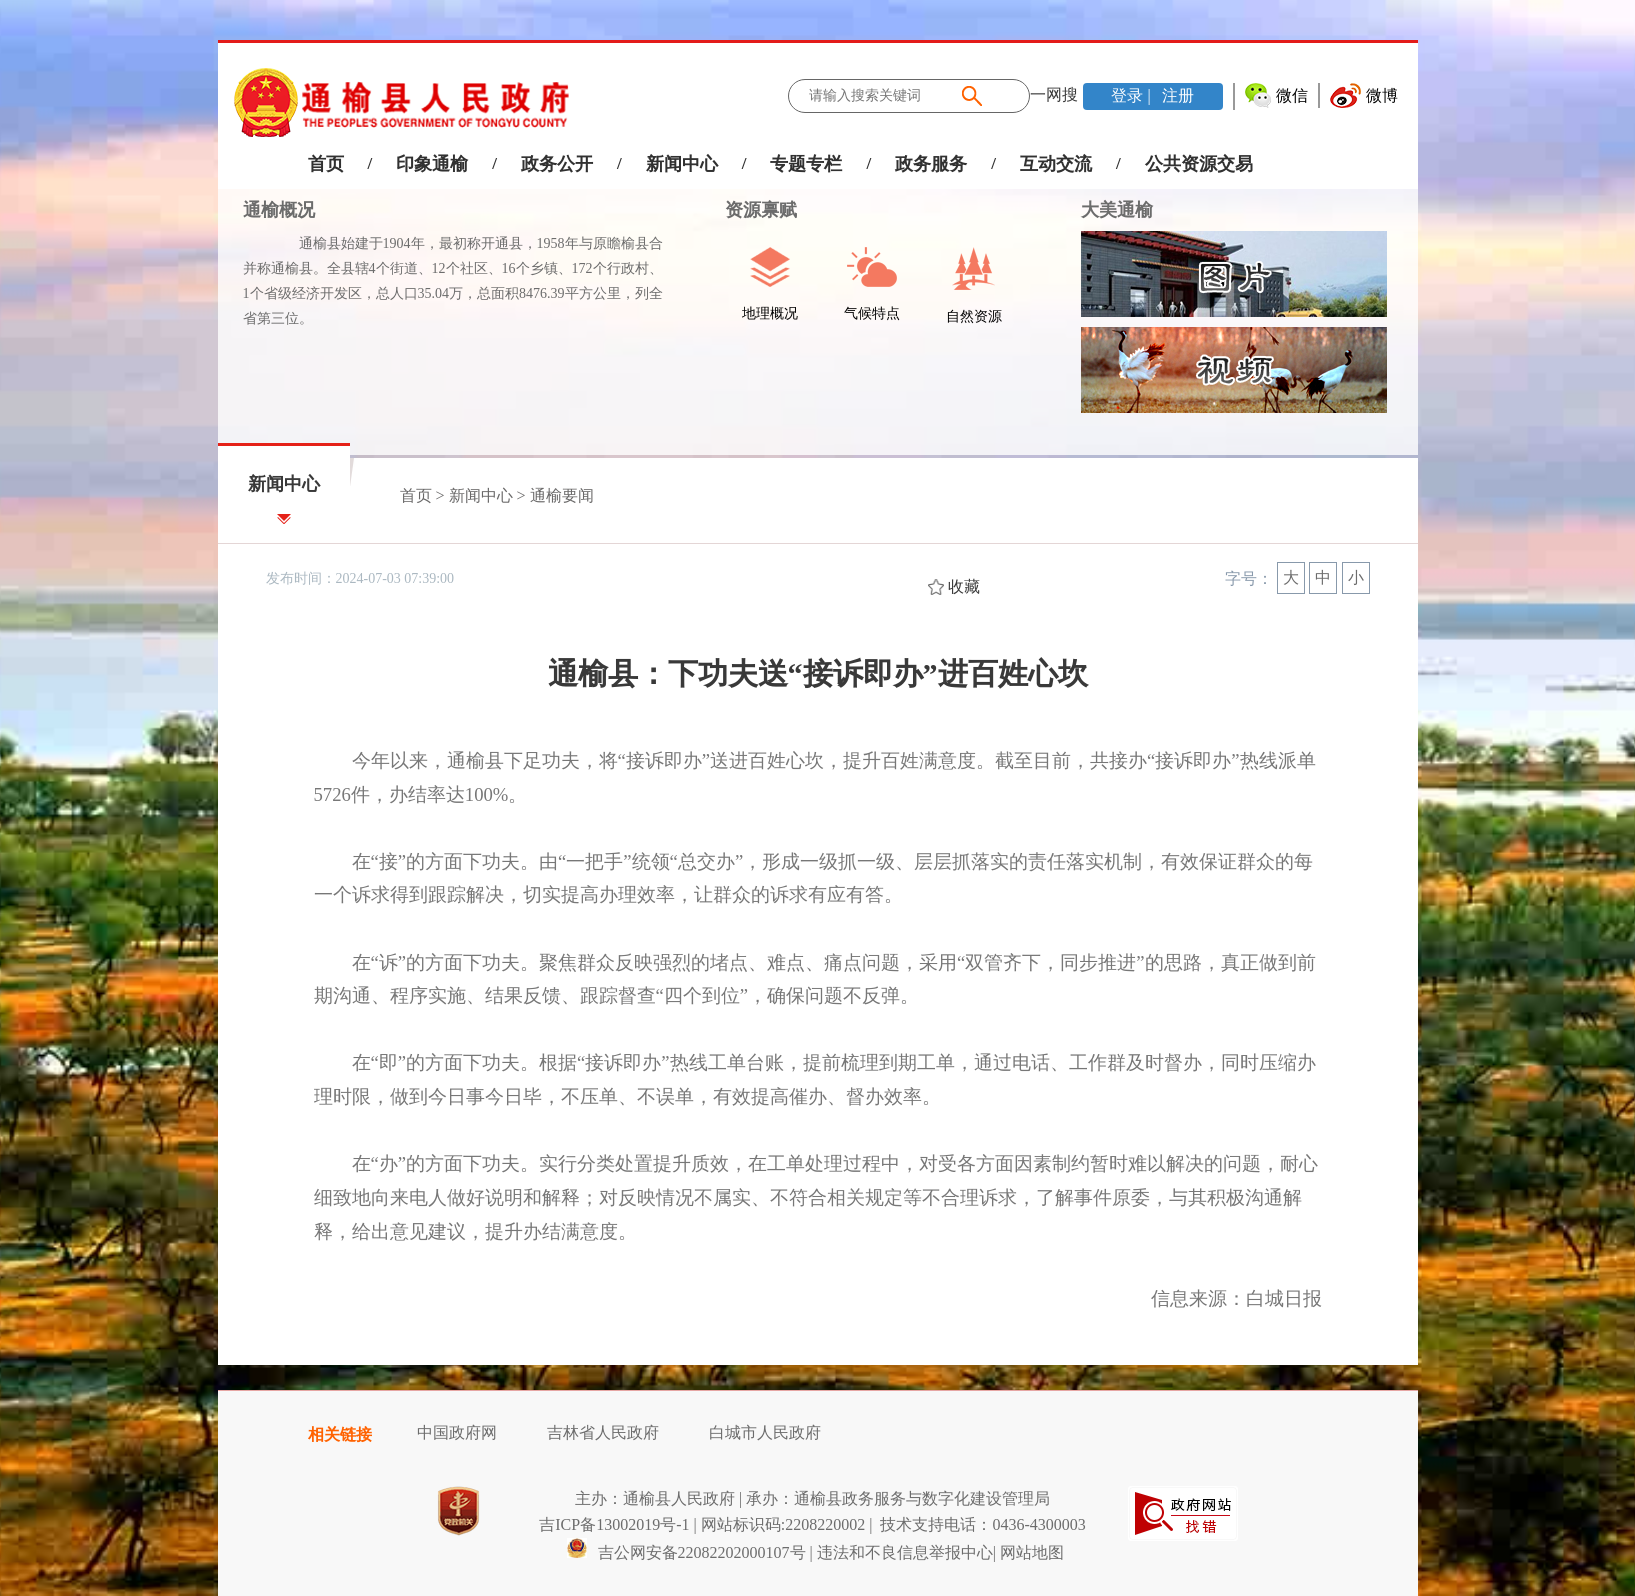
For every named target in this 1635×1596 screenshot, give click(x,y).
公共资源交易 (1199, 164)
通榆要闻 (562, 495)
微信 (1292, 95)
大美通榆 (1117, 210)
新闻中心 (682, 164)
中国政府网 (457, 1432)
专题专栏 (806, 164)
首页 (326, 164)
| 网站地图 (1028, 1552)
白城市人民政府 (765, 1432)
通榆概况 (279, 210)
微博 (1382, 95)
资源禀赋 (750, 210)
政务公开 (557, 164)
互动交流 (1056, 164)
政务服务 (931, 164)
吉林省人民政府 (603, 1432)
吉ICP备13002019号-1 (614, 1524)
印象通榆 (432, 164)
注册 (1176, 95)
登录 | (1132, 95)
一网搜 (1054, 94)
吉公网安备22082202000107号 (686, 1552)
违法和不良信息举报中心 (905, 1552)
